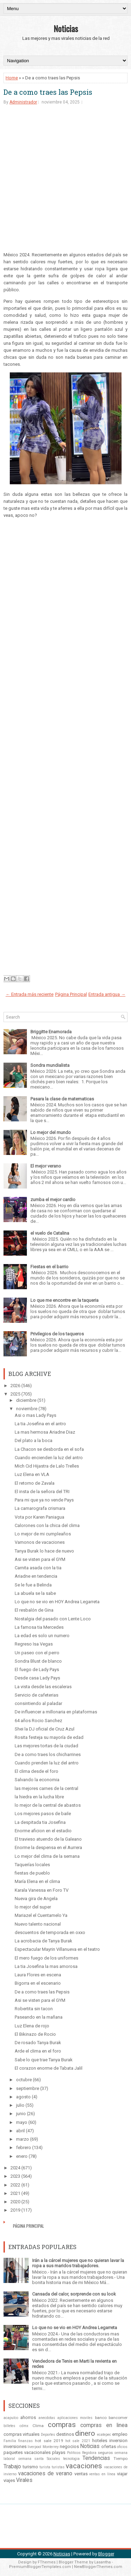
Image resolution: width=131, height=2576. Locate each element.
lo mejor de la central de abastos (48, 1805)
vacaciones (84, 2466)
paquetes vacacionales (27, 2452)
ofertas (108, 2446)
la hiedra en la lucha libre (39, 1796)
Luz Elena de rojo (32, 2025)
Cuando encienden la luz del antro (49, 1457)
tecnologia (71, 2458)
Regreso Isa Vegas (34, 1644)
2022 (15, 2185)
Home (12, 77)
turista (44, 2467)
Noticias (65, 28)
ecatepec (104, 2434)
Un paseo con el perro (37, 1652)
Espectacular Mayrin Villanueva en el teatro (57, 1949)
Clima (38, 2425)
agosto (23, 2096)
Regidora (89, 2452)
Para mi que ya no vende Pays (44, 1500)
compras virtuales (21, 2434)
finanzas (25, 2441)
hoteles (99, 2440)
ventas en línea (102, 2474)
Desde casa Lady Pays (37, 1678)
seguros (105, 2452)
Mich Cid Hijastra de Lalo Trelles (47, 1466)
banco (101, 2417)
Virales (24, 2480)
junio (21, 2113)
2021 (15, 2193)
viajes (9, 2480)
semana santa (31, 2458)
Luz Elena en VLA (32, 1474)
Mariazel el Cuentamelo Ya (41, 1915)
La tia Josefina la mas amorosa (46, 1966)
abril (20, 2130)
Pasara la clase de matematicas (62, 1098)
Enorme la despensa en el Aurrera (48, 1847)
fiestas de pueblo (32, 1873)
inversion (118, 2440)
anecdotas (46, 2418)
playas (58, 2452)
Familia (9, 2441)
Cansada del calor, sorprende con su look (74, 2294)
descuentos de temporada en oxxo (50, 1932)
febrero (23, 2147)
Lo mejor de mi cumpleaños (43, 1533)
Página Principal (71, 994)
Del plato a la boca (33, 1440)
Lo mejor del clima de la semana (47, 1856)
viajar (122, 2473)
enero (22, 2156)
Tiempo (121, 2458)
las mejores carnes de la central (46, 1788)
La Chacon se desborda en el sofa (49, 1449)
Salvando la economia (37, 1779)
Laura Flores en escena (38, 1974)
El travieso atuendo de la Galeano (48, 1839)
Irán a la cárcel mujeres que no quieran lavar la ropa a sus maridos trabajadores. (78, 2263)
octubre (24, 2079)
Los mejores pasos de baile (43, 1813)
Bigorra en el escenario (38, 1983)
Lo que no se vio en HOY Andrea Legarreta (57, 1601)
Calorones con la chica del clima (47, 1525)
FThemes (47, 2562)
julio (20, 2105)
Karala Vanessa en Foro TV (41, 1890)
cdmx (24, 2426)
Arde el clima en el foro (38, 2051)
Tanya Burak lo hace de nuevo (44, 1551)
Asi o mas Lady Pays (35, 1415)
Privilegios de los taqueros (57, 1333)
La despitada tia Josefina (40, 1822)
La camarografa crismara (40, 1508)
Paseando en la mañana (39, 2017)
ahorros (28, 2417)
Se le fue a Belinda (33, 1584)
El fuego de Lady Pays (37, 1669)
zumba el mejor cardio (52, 1199)
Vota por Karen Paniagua (39, 1517)
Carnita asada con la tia (38, 1567)
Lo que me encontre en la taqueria (64, 1300)
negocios (69, 2446)
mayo (21, 2122)
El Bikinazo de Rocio (35, 2034)
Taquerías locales (32, 1864)
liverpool (34, 2447)
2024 (15, 2167)
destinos (65, 2434)
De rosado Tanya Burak (38, 2042)
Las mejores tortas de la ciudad (46, 1745)
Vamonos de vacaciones (40, 1542)
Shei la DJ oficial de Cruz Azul (44, 1729)
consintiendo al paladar (38, 1703)
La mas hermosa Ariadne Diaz (45, 1432)
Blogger (106, 2553)
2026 (15, 1385)
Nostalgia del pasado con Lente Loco (53, 1618)
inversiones (15, 2446)
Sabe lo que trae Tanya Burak (44, 2059)
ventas (81, 2473)
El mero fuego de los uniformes (46, 1958)
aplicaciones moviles (75, 2418)
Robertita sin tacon (34, 2008)
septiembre (27, 2088)
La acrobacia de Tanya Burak (43, 1940)
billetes (9, 2426)
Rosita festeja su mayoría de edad (49, 1737)
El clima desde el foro (36, 1771)
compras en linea (104, 2425)
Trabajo (12, 2466)
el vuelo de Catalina (49, 1233)
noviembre (26, 1408)
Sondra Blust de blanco (38, 1661)
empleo (120, 2434)
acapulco (10, 2418)
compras (62, 2424)
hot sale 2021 (77, 2441)
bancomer (118, 2417)
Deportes (48, 2434)
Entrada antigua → (106, 994)
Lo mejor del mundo (50, 1132)
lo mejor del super (33, 1907)
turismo (30, 2466)
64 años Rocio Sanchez (38, 1720)
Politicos (74, 2452)
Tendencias (96, 2458)
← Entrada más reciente (29, 994)
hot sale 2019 (49, 2440)
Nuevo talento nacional (38, 1924)
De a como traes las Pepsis (47, 91)
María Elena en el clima (37, 1881)
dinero (85, 2433)
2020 (15, 2201)
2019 (15, 2210)
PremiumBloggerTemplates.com (40, 2566)
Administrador (23, 102)
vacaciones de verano (45, 2473)
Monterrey (51, 2447)
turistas (58, 2467)
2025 (15, 1394)
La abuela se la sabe (35, 1593)
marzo (22, 2139)
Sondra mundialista (50, 1065)
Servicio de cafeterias (36, 1695)
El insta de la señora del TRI (42, 1491)
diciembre (26, 1400)
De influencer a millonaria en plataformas (56, 1711)
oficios (122, 2447)
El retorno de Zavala (34, 1483)
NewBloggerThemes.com (98, 2566)
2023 (15, 2176)
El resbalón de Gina (34, 1610)
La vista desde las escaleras (43, 1686)
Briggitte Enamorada (51, 1031)
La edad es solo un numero (42, 1635)
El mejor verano (45, 1166)
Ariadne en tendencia (36, 1576)
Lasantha (102, 2562)
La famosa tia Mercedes (39, 1627)
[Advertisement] (65, 181)
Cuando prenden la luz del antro (47, 1762)
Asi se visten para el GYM (40, 1559)
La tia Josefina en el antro (40, 1423)
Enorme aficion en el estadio (43, 1830)
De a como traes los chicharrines (48, 1754)
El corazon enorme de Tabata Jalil (48, 2068)
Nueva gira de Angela (36, 1898)
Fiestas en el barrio (49, 1266)
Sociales (53, 2458)
